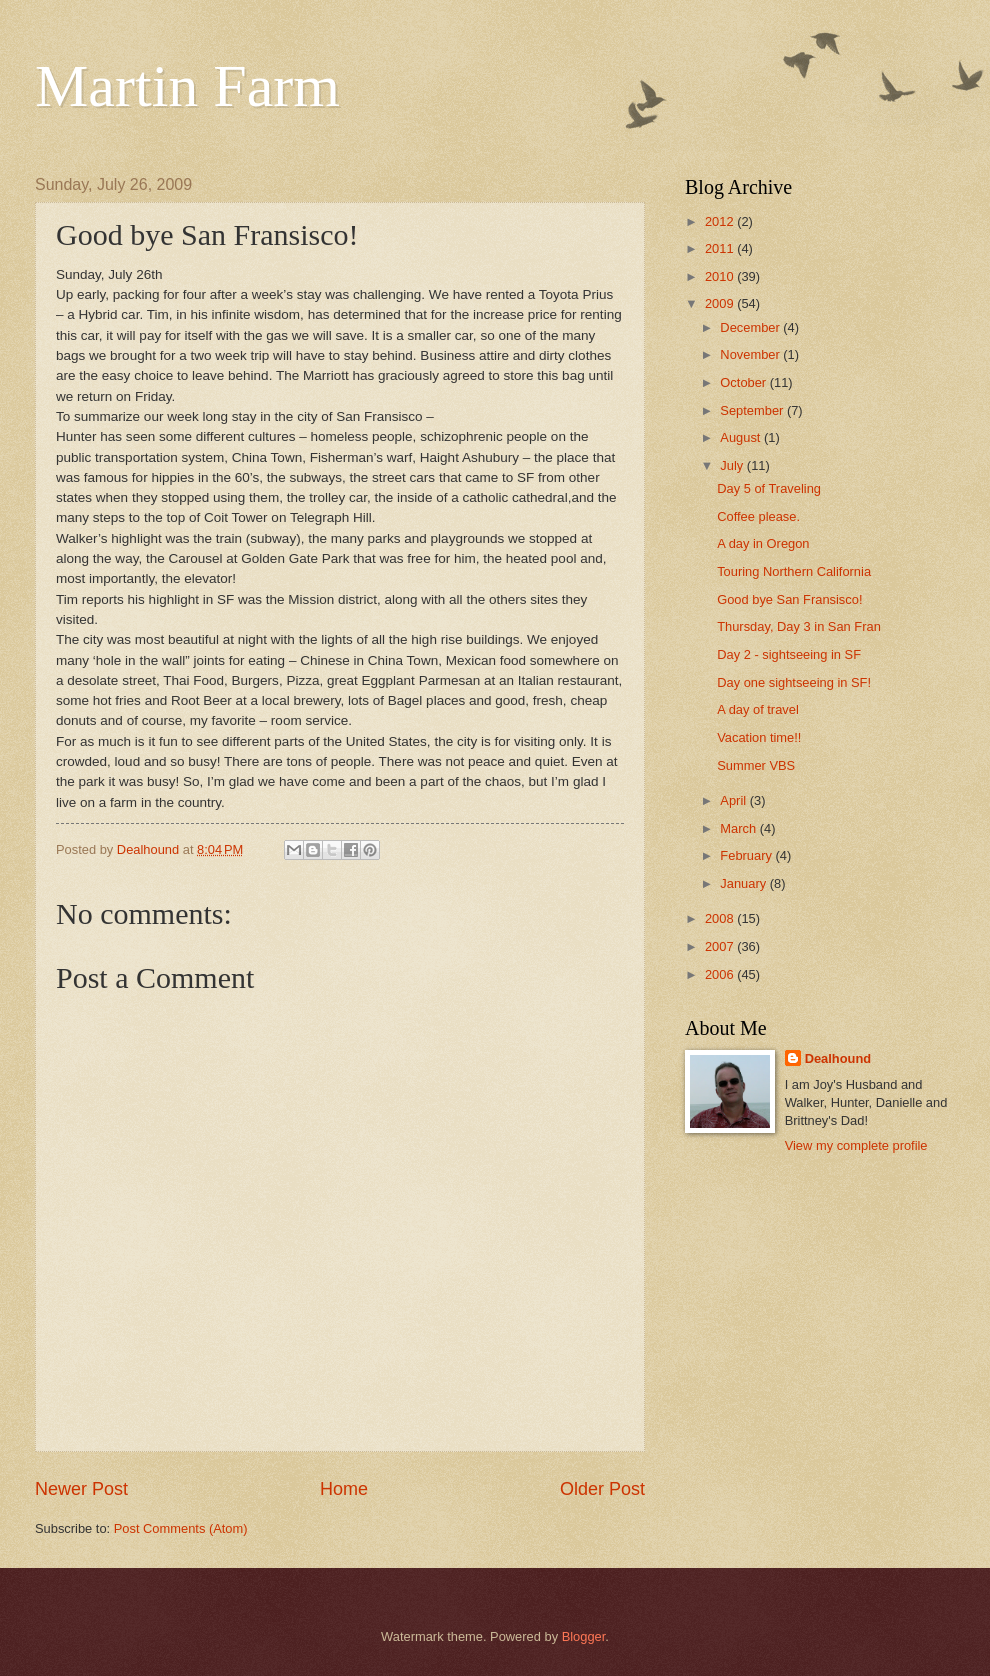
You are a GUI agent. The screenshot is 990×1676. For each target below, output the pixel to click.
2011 (721, 248)
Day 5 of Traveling (769, 488)
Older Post (602, 1489)
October (744, 382)
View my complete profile (856, 1145)
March (739, 828)
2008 (721, 918)
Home (344, 1489)
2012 (721, 221)
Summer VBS (756, 765)
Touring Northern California (794, 571)
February (747, 855)
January (744, 883)
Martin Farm (187, 86)
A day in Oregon (763, 543)
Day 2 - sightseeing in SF (789, 654)
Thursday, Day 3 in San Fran (799, 626)
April (734, 800)
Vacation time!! (759, 737)
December (751, 327)
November (751, 354)
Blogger (584, 1636)
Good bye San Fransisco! (789, 599)
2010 (721, 276)
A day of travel (758, 709)
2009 (721, 303)
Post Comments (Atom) (181, 1528)
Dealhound (838, 1058)
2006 (721, 974)
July (733, 465)
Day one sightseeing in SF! (794, 682)
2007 (721, 946)
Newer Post (81, 1489)
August (742, 437)
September (753, 410)
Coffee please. (758, 516)
